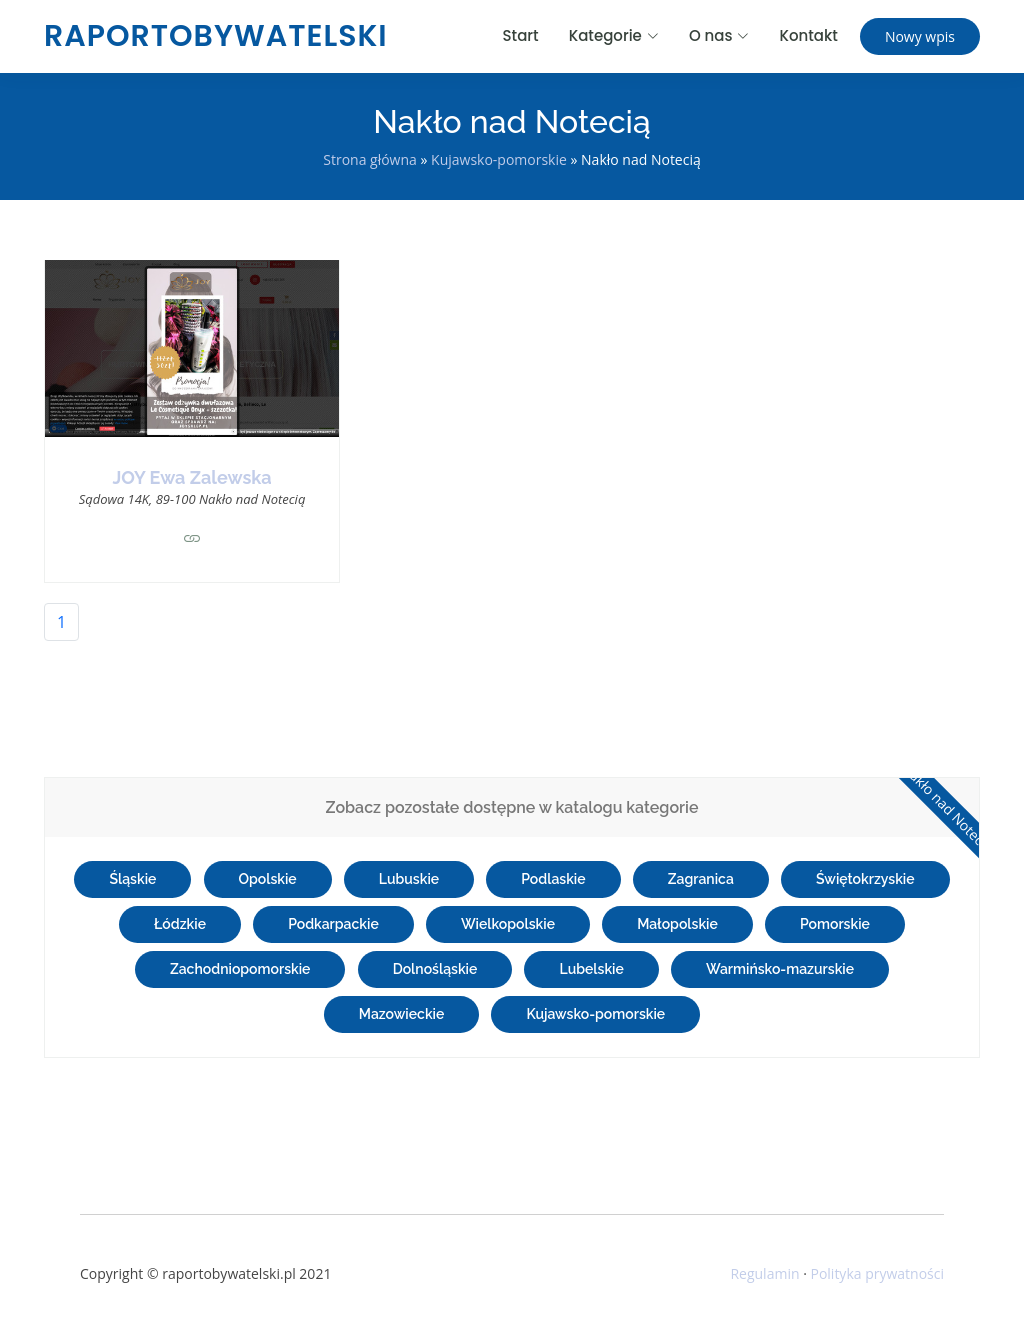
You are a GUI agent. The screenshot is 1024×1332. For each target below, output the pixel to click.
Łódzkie (180, 924)
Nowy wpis (920, 36)
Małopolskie (677, 924)
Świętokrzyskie (865, 879)
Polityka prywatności (877, 1273)
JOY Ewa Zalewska (191, 477)
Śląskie (132, 879)
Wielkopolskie (508, 924)
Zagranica (701, 879)
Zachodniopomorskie (240, 969)
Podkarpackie (333, 924)
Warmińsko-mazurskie (780, 969)
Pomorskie (835, 924)
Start (521, 35)
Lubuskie (409, 879)
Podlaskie (553, 879)
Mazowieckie (402, 1014)
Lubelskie (591, 969)
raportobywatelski (216, 36)
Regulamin (764, 1273)
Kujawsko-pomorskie (499, 159)
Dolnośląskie (435, 969)
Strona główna (370, 159)
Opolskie (268, 879)
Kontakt (808, 35)
